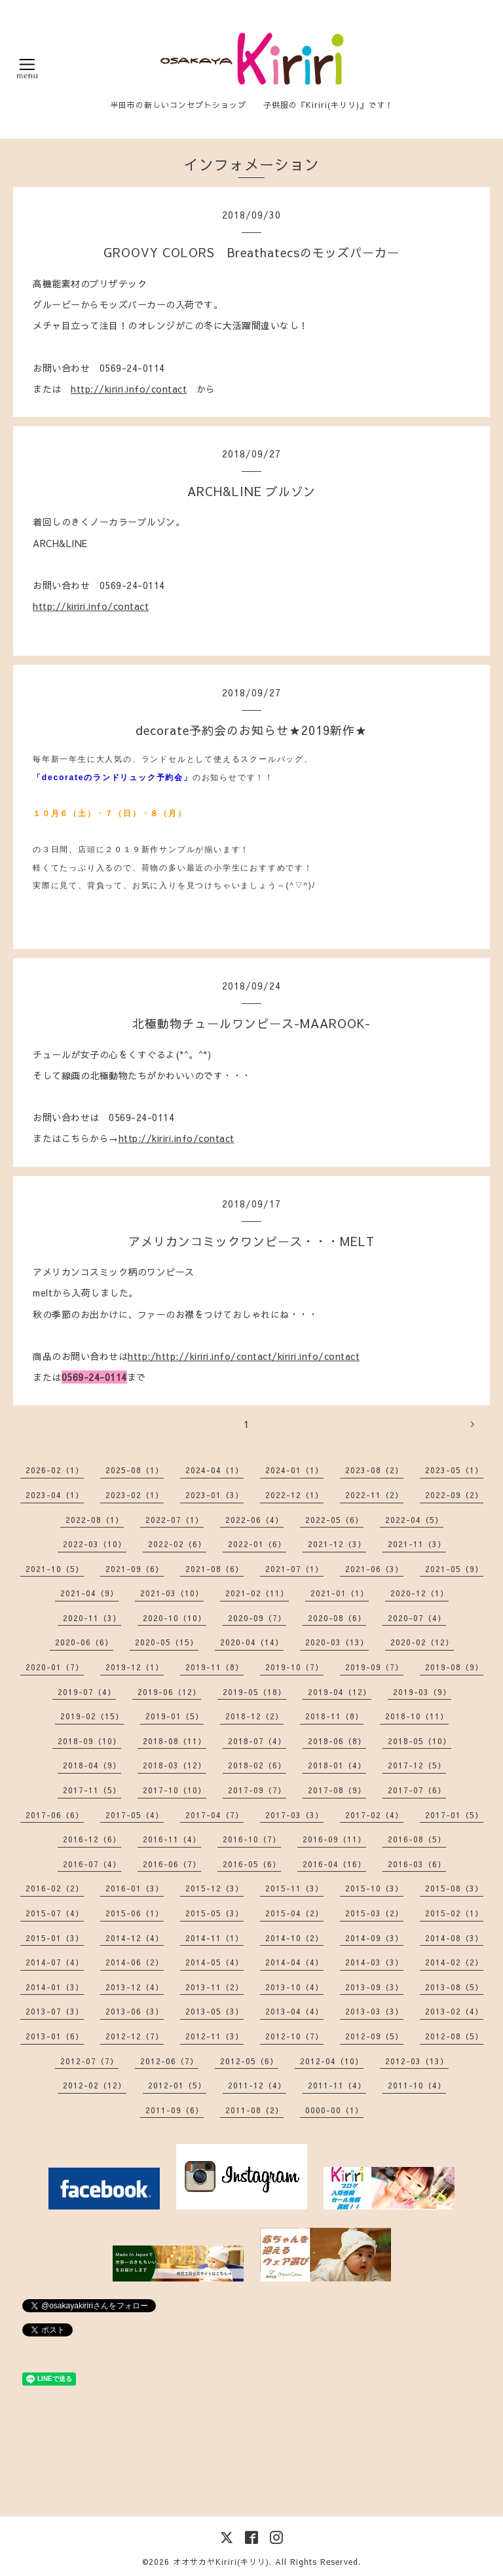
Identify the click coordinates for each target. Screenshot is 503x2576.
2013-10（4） (294, 1987)
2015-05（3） (214, 1913)
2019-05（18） (254, 1692)
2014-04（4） (294, 1962)
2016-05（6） (252, 1864)
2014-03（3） (374, 1962)
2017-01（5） (454, 1815)
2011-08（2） (254, 2110)
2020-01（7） (55, 1667)
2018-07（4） (257, 1741)
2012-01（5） (177, 2085)
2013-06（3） (134, 2011)
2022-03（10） (94, 1544)
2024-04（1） (214, 1470)
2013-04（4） (294, 2011)
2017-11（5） (92, 1790)
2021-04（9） (89, 1593)
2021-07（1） (294, 1569)
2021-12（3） (337, 1544)
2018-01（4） (337, 1765)
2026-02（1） (55, 1470)
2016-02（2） (55, 1888)
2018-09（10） (89, 1741)
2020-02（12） (422, 1642)
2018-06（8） (337, 1741)
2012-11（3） (214, 2036)
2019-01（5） (174, 1716)
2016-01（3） (134, 1888)
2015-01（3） (55, 1938)
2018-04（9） (92, 1765)
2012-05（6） (249, 2061)
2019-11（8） (214, 1667)
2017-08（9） (337, 1790)
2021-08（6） (214, 1569)
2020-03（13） (337, 1642)
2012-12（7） (134, 2036)
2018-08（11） (174, 1741)
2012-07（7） (89, 2061)
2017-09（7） (257, 1790)
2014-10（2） (294, 1938)
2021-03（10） (172, 1593)
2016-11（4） (172, 1839)
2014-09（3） (374, 1938)
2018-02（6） (257, 1765)
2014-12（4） (134, 1938)
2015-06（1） (134, 1913)
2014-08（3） (454, 1938)
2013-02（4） (454, 2011)
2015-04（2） (294, 1913)
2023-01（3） (214, 1495)
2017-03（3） (294, 1815)
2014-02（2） (454, 1962)
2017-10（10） (174, 1790)
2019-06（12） (169, 1692)
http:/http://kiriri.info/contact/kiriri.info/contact (244, 1356)
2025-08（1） (134, 1470)
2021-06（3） (374, 1569)
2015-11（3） (294, 1888)
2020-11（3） (92, 1618)
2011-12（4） (257, 2085)
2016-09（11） (334, 1839)
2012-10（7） (294, 2036)
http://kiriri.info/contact (129, 388)
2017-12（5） (417, 1765)
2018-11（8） (334, 1716)
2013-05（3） (214, 2011)
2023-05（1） (454, 1470)
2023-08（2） (374, 1470)
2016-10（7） (252, 1839)
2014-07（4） (55, 1962)
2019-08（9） (454, 1667)
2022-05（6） (334, 1519)
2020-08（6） (337, 1618)
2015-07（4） (55, 1913)
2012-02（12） (94, 2085)
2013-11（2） (214, 1987)
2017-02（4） (374, 1815)
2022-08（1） (94, 1519)
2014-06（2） (134, 1962)
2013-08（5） (454, 1987)
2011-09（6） (174, 2110)
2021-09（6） (134, 1569)
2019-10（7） (294, 1667)
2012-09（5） (374, 2036)
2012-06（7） (169, 2061)
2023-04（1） (55, 1495)
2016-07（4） (92, 1864)
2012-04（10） (331, 2061)
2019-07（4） (87, 1692)
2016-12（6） (92, 1839)
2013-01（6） (55, 2036)
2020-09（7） (257, 1618)
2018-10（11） (417, 1716)
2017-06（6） (55, 1815)
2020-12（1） (419, 1593)
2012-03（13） (417, 2061)
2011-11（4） (337, 2085)
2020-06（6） (84, 1642)
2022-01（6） (257, 1544)
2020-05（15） (166, 1642)
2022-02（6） (177, 1544)
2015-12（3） (214, 1888)
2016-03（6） (417, 1864)
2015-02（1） (454, 1913)
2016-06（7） (172, 1864)
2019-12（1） (134, 1667)
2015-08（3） (454, 1888)
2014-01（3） (55, 1987)
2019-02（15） (92, 1716)
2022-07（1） (174, 1519)
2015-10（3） (374, 1888)
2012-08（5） (454, 2036)
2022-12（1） (294, 1495)
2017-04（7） (214, 1815)
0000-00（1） (334, 2110)
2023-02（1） (134, 1495)
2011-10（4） (417, 2085)
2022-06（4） (254, 1519)
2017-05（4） (134, 1815)
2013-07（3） (55, 2011)
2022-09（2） (454, 1495)
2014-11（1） (214, 1938)
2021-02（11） (257, 1593)
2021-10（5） (55, 1569)
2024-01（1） (294, 1470)
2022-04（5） (414, 1519)
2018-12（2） (254, 1716)
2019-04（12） (339, 1692)
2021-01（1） (339, 1593)
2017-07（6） (417, 1790)
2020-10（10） (174, 1618)
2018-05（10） (419, 1741)
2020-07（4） (417, 1618)
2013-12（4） (134, 1987)
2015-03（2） (374, 1913)
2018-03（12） (174, 1765)
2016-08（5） (417, 1839)
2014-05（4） (214, 1962)
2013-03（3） (374, 2011)
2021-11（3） (417, 1544)
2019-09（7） (374, 1667)
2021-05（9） (454, 1569)
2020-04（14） (252, 1642)
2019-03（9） (422, 1692)
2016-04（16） (334, 1864)
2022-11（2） (374, 1495)
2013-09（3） (374, 1987)
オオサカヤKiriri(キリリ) (221, 2561)
